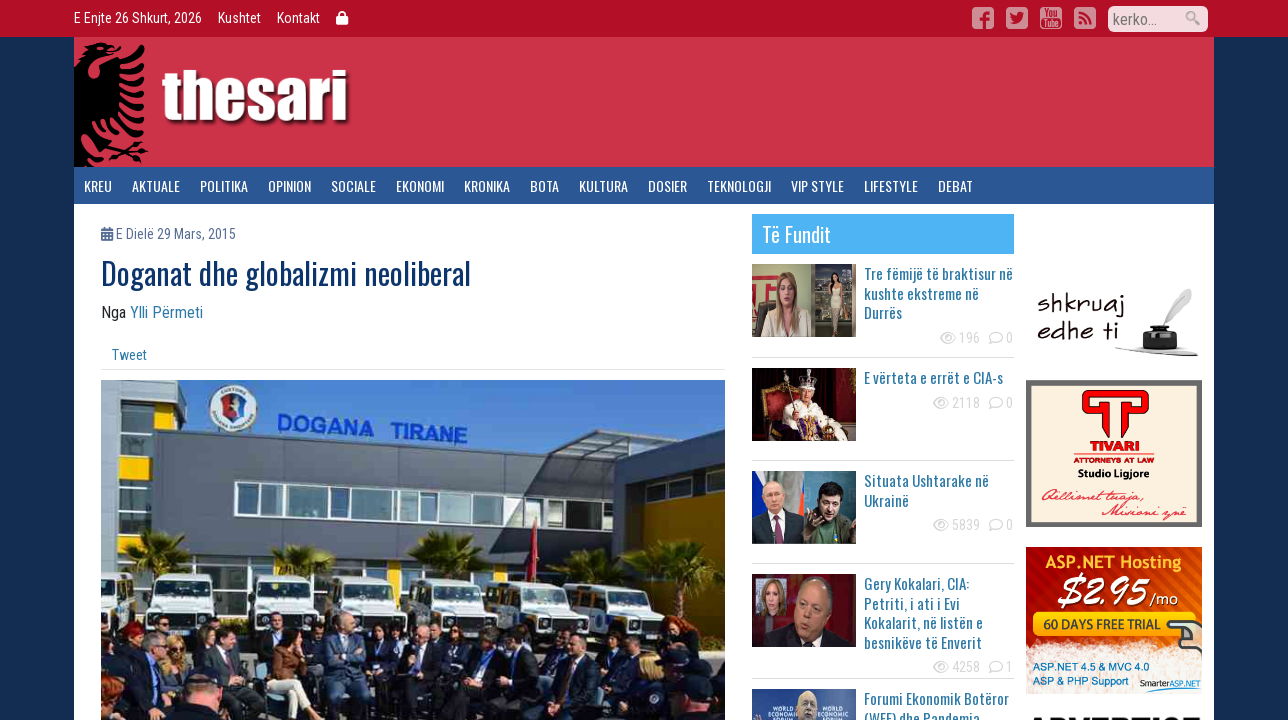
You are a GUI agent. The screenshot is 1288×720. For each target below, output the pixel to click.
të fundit (796, 234)
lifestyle (891, 185)
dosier (667, 185)
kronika (487, 185)
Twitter (1017, 18)
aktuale (156, 185)
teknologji (739, 185)
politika (224, 185)
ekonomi (420, 185)
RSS (1085, 18)
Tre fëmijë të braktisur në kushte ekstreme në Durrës (938, 292)
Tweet (129, 355)
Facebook (983, 18)
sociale (353, 185)
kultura (603, 185)
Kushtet (239, 18)
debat (955, 185)
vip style (817, 185)
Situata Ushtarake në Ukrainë (926, 490)
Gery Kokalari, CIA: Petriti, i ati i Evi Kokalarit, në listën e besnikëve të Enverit (923, 612)
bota (544, 185)
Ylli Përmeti (166, 312)
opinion (289, 185)
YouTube (1051, 18)
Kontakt (298, 18)
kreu (98, 185)
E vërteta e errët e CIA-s (933, 377)
